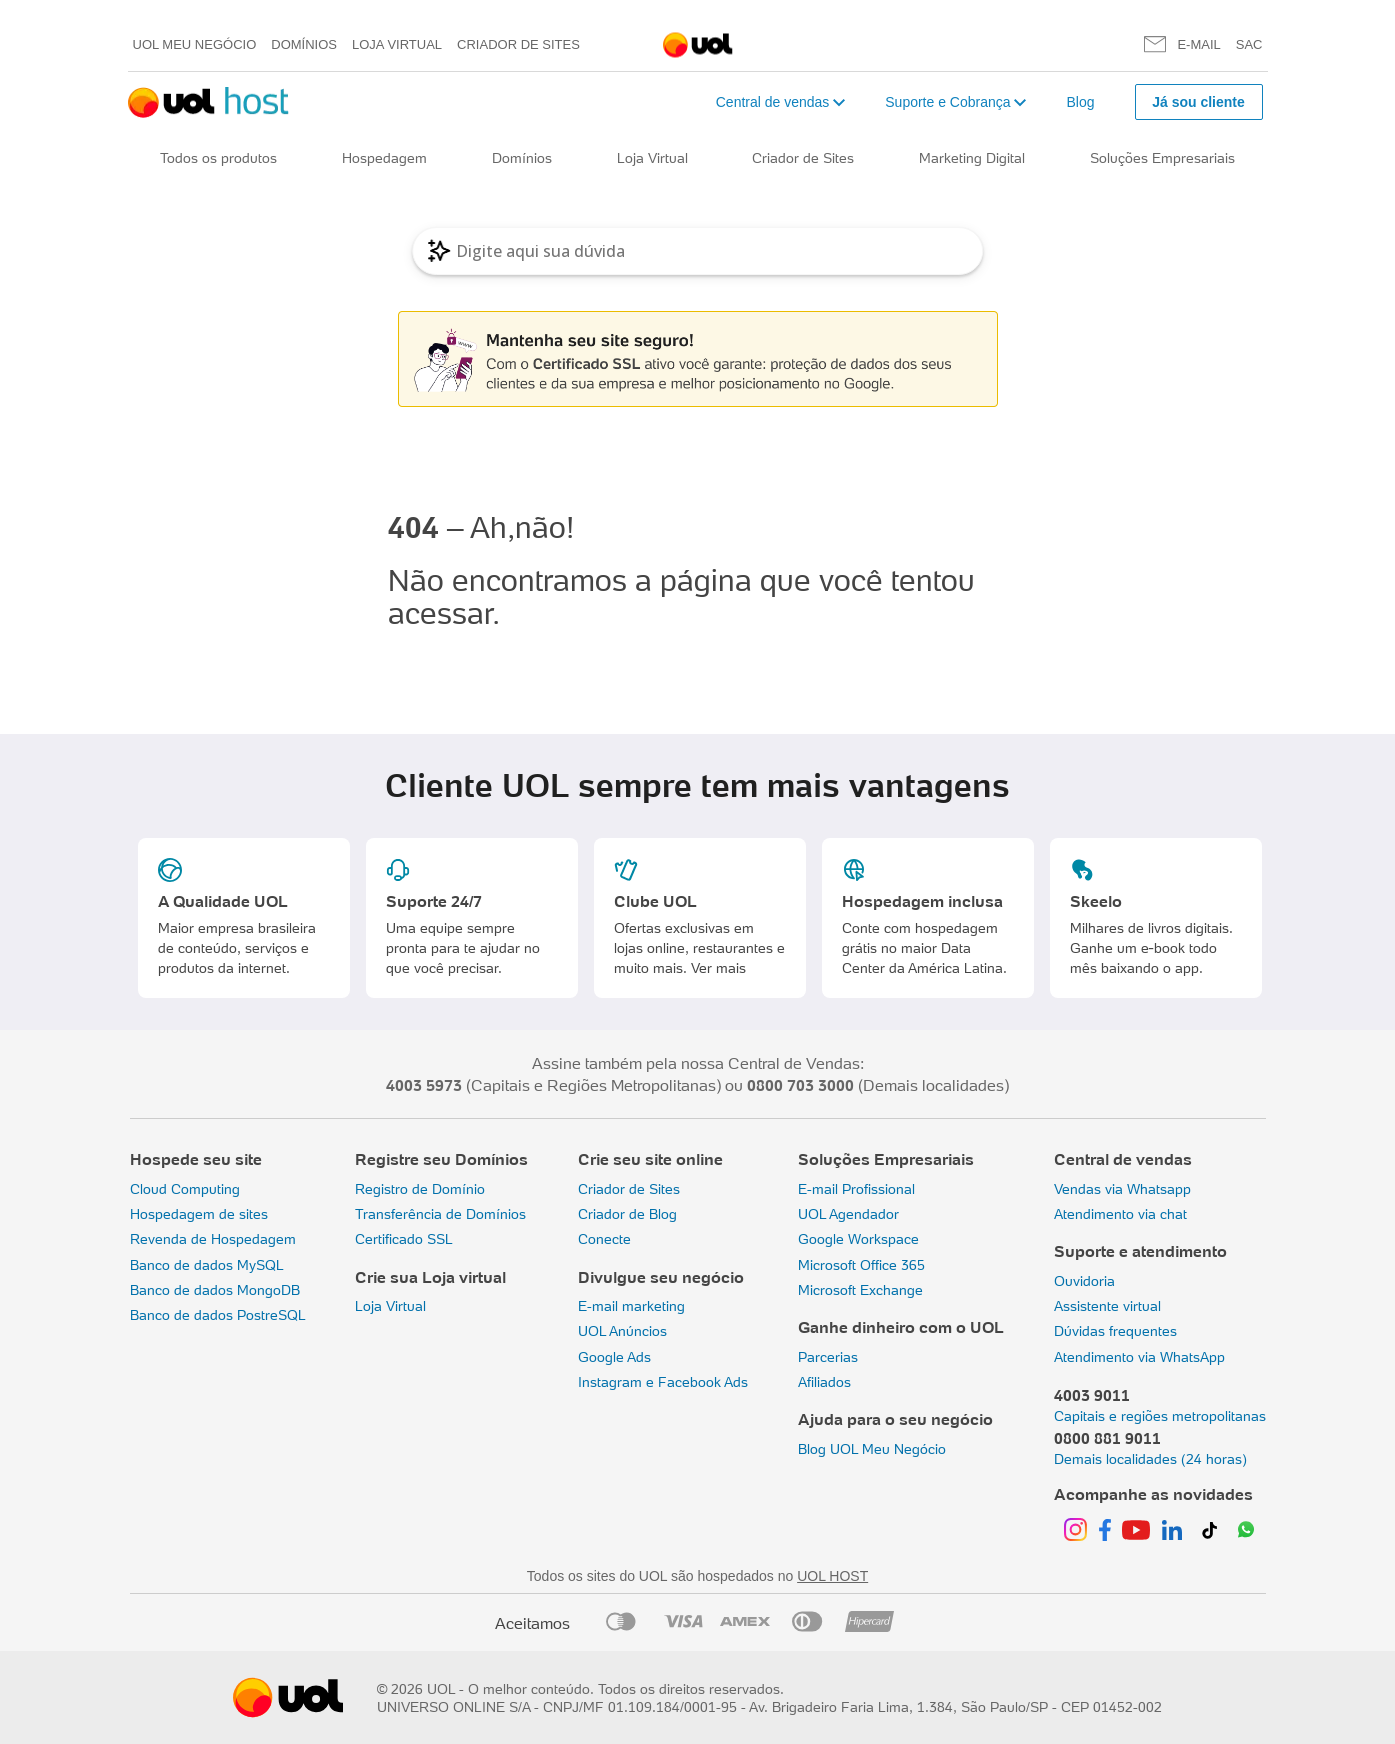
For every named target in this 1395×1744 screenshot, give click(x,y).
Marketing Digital (972, 158)
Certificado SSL (404, 1239)
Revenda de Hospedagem (213, 1239)
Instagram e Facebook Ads (663, 1382)
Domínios (304, 44)
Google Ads (614, 1357)
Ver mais (718, 968)
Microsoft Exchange (860, 1290)
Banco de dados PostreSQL (218, 1315)
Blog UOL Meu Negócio (872, 1449)
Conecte (604, 1239)
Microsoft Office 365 (861, 1265)
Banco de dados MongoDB (215, 1290)
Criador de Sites (518, 44)
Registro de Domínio (420, 1189)
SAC (1249, 44)
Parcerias (828, 1357)
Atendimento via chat (1120, 1214)
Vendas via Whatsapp (1122, 1189)
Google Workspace (858, 1239)
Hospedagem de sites (199, 1214)
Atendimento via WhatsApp (1139, 1357)
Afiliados (824, 1382)
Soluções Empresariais (1162, 158)
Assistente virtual (1107, 1306)
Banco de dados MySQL (207, 1265)
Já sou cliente (1198, 102)
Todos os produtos (218, 158)
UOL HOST (832, 1576)
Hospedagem (384, 158)
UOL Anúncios (622, 1331)
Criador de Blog (627, 1214)
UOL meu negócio (195, 44)
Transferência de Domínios (440, 1214)
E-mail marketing (631, 1306)
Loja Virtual (397, 44)
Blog (1080, 102)
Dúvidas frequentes (1115, 1331)
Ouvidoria (1084, 1281)
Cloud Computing (185, 1189)
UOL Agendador (848, 1214)
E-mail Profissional (856, 1189)
